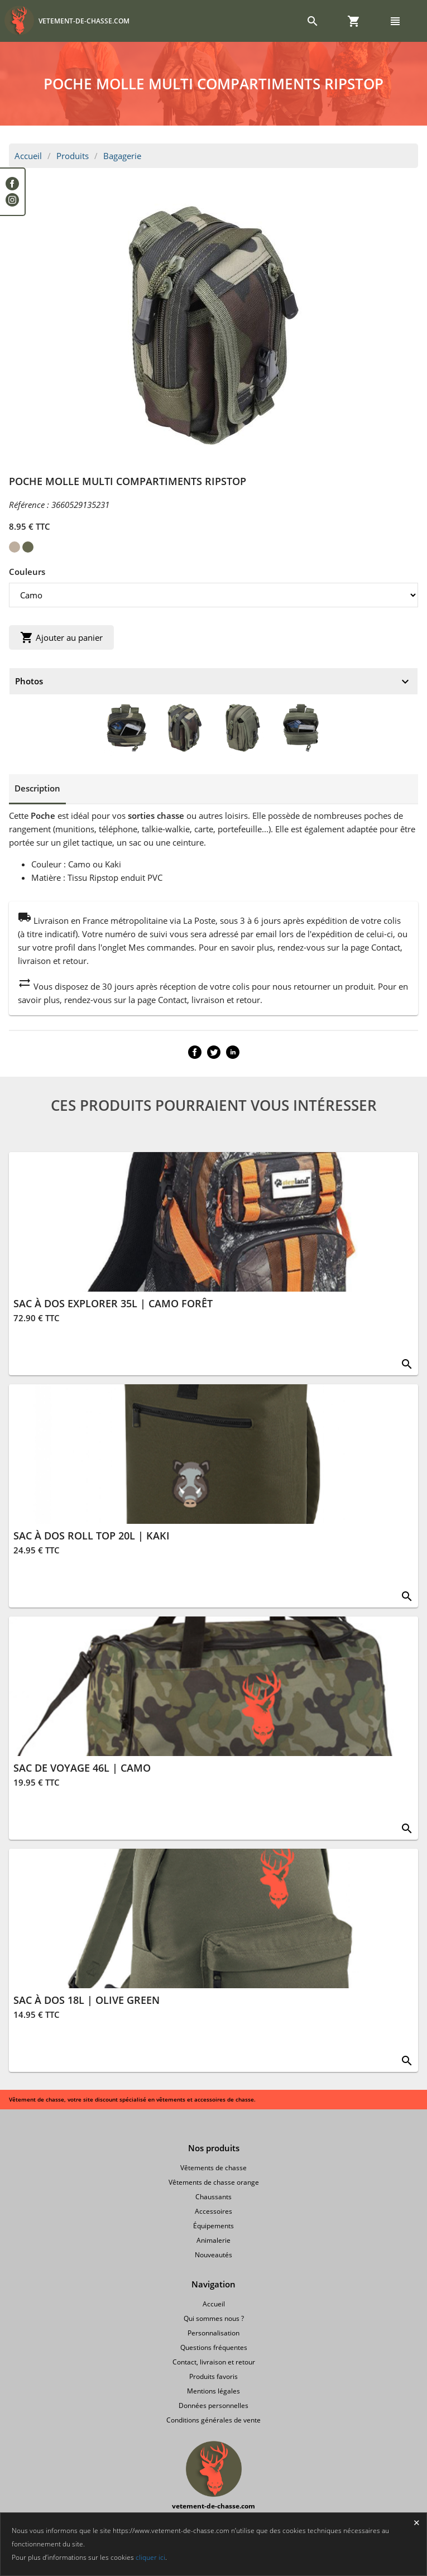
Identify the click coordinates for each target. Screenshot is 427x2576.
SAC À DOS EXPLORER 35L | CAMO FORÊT (113, 1303)
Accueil (28, 155)
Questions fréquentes (213, 2347)
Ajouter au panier (61, 637)
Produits (72, 155)
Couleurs (27, 571)
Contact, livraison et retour (213, 2362)
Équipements (213, 2225)
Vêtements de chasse (213, 2167)
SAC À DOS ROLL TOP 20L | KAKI (91, 1535)
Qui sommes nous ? (214, 2318)
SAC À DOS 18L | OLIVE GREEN (86, 2000)
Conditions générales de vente (213, 2420)
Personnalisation (213, 2333)
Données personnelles (213, 2405)
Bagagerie (122, 155)
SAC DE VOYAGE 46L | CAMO (82, 1767)
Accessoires (213, 2211)
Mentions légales (213, 2391)
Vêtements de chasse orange (214, 2182)
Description (37, 788)
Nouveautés (213, 2255)
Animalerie (213, 2240)
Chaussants (213, 2196)
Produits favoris (213, 2376)
